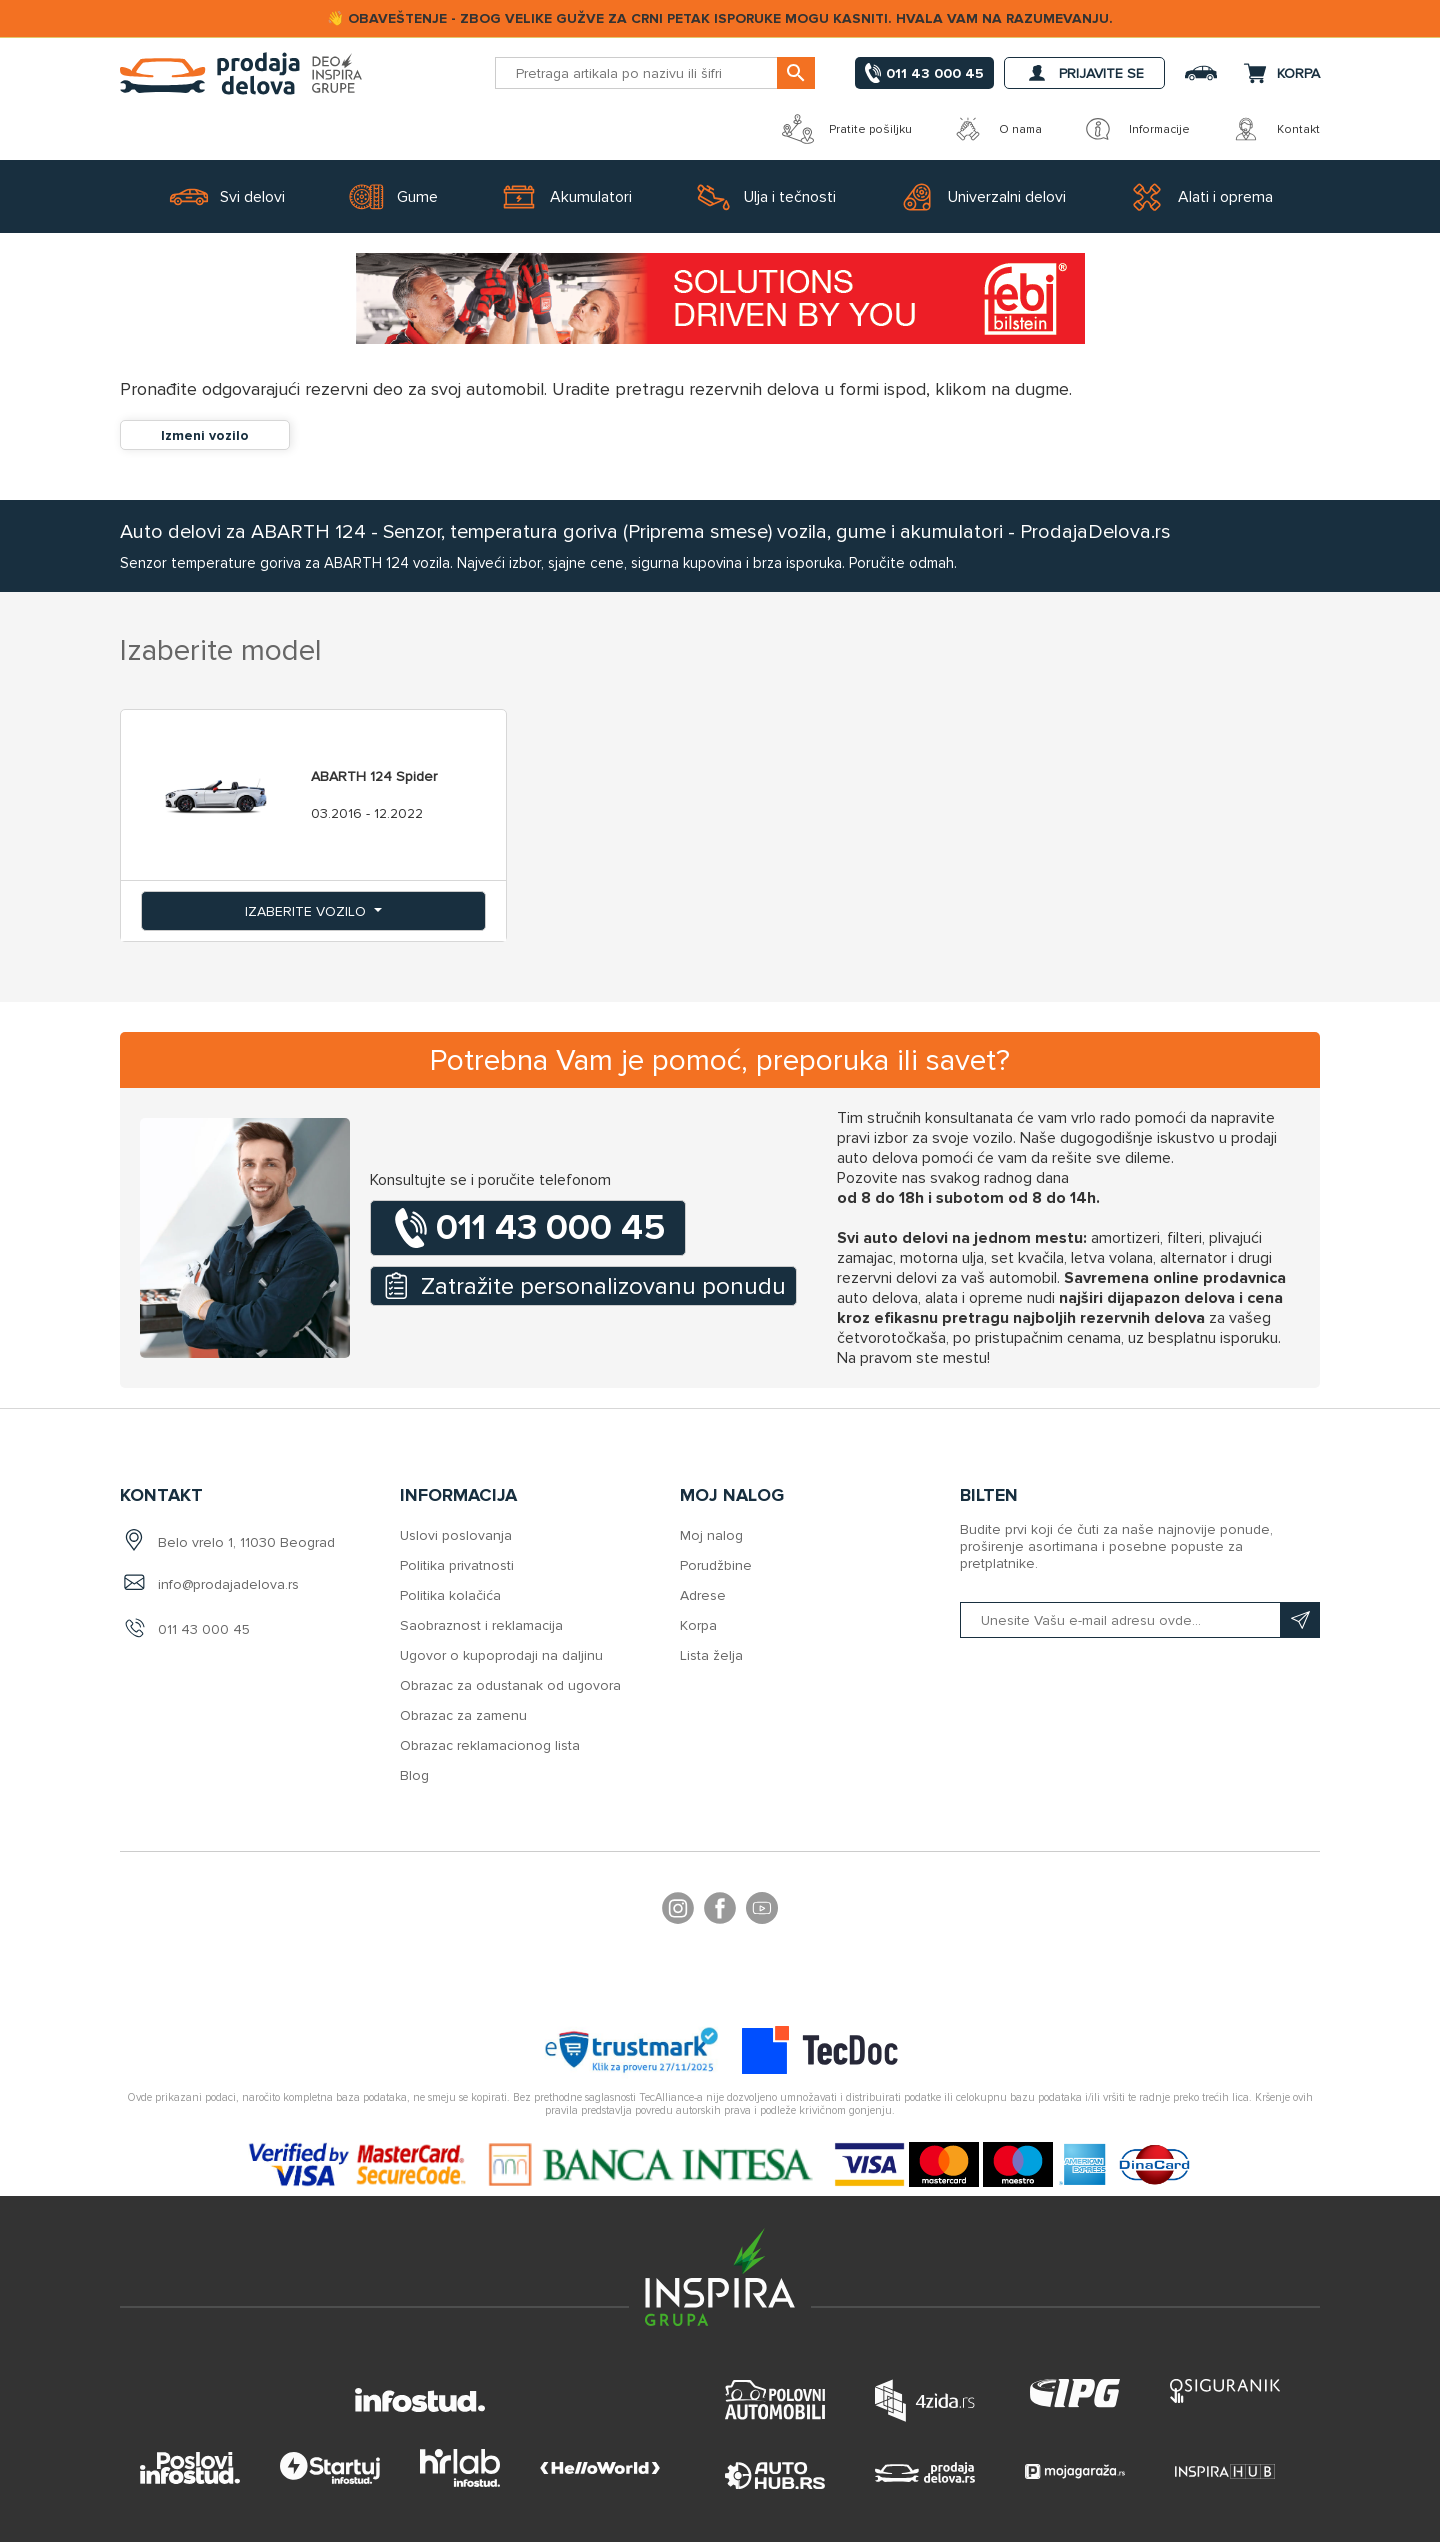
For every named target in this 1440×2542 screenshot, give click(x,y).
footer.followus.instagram (678, 1911)
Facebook (720, 1911)
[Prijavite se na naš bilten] (1140, 1620)
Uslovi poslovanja (456, 1535)
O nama (997, 129)
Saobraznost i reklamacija (481, 1625)
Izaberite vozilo (307, 911)
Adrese (703, 1595)
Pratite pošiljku (847, 129)
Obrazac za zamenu (463, 1715)
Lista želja (711, 1655)
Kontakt (1275, 129)
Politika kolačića (450, 1595)
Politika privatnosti (457, 1565)
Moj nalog (711, 1535)
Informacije (1136, 129)
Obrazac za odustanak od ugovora (510, 1685)
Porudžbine (716, 1565)
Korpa (698, 1625)
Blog (414, 1775)
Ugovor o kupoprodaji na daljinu (501, 1655)
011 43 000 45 (204, 1629)
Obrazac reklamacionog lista (490, 1745)
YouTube (762, 1911)
